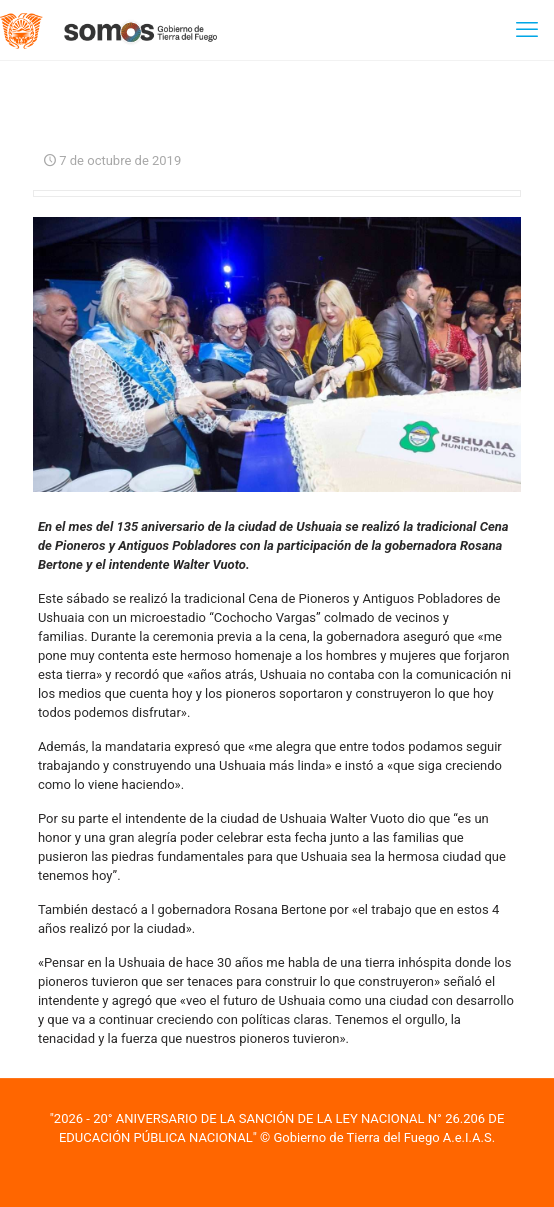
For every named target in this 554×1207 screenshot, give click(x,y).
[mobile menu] (527, 30)
